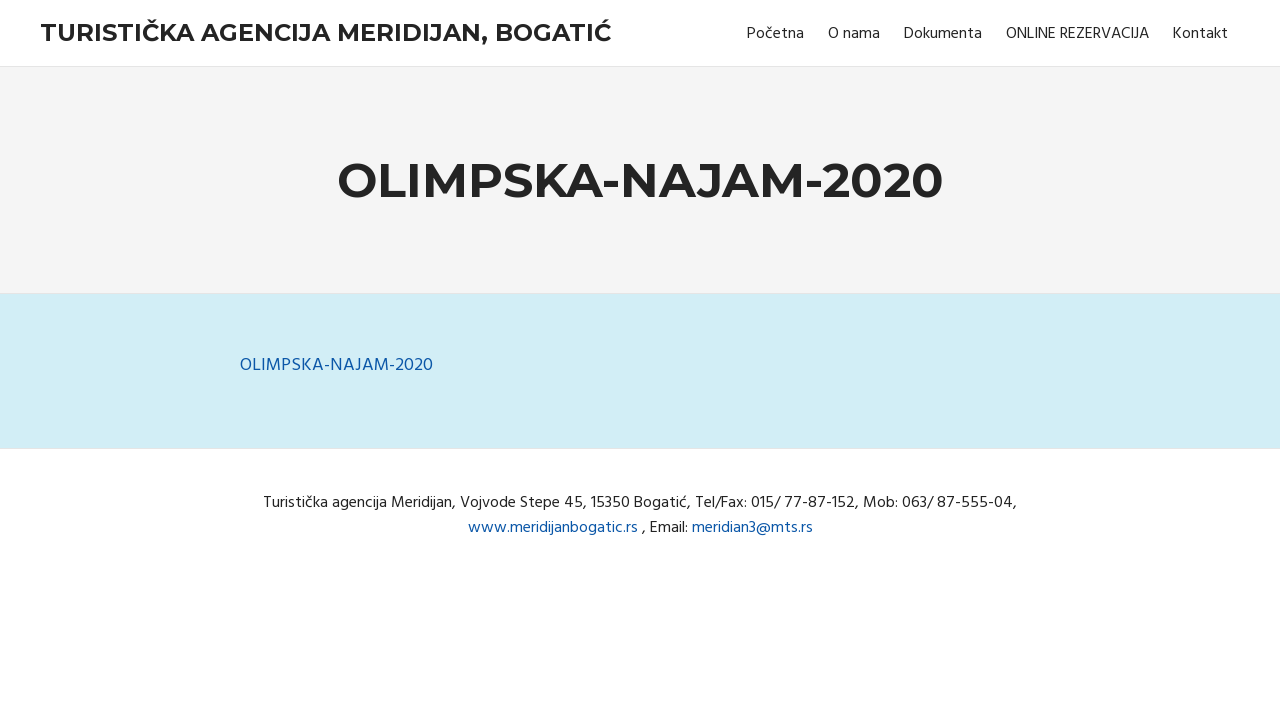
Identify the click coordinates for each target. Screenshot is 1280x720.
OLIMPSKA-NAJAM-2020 (336, 365)
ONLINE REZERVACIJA (1077, 34)
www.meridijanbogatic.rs (553, 528)
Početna (775, 34)
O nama (854, 34)
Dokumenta (943, 34)
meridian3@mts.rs (752, 528)
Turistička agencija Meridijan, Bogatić (325, 32)
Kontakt (1200, 34)
